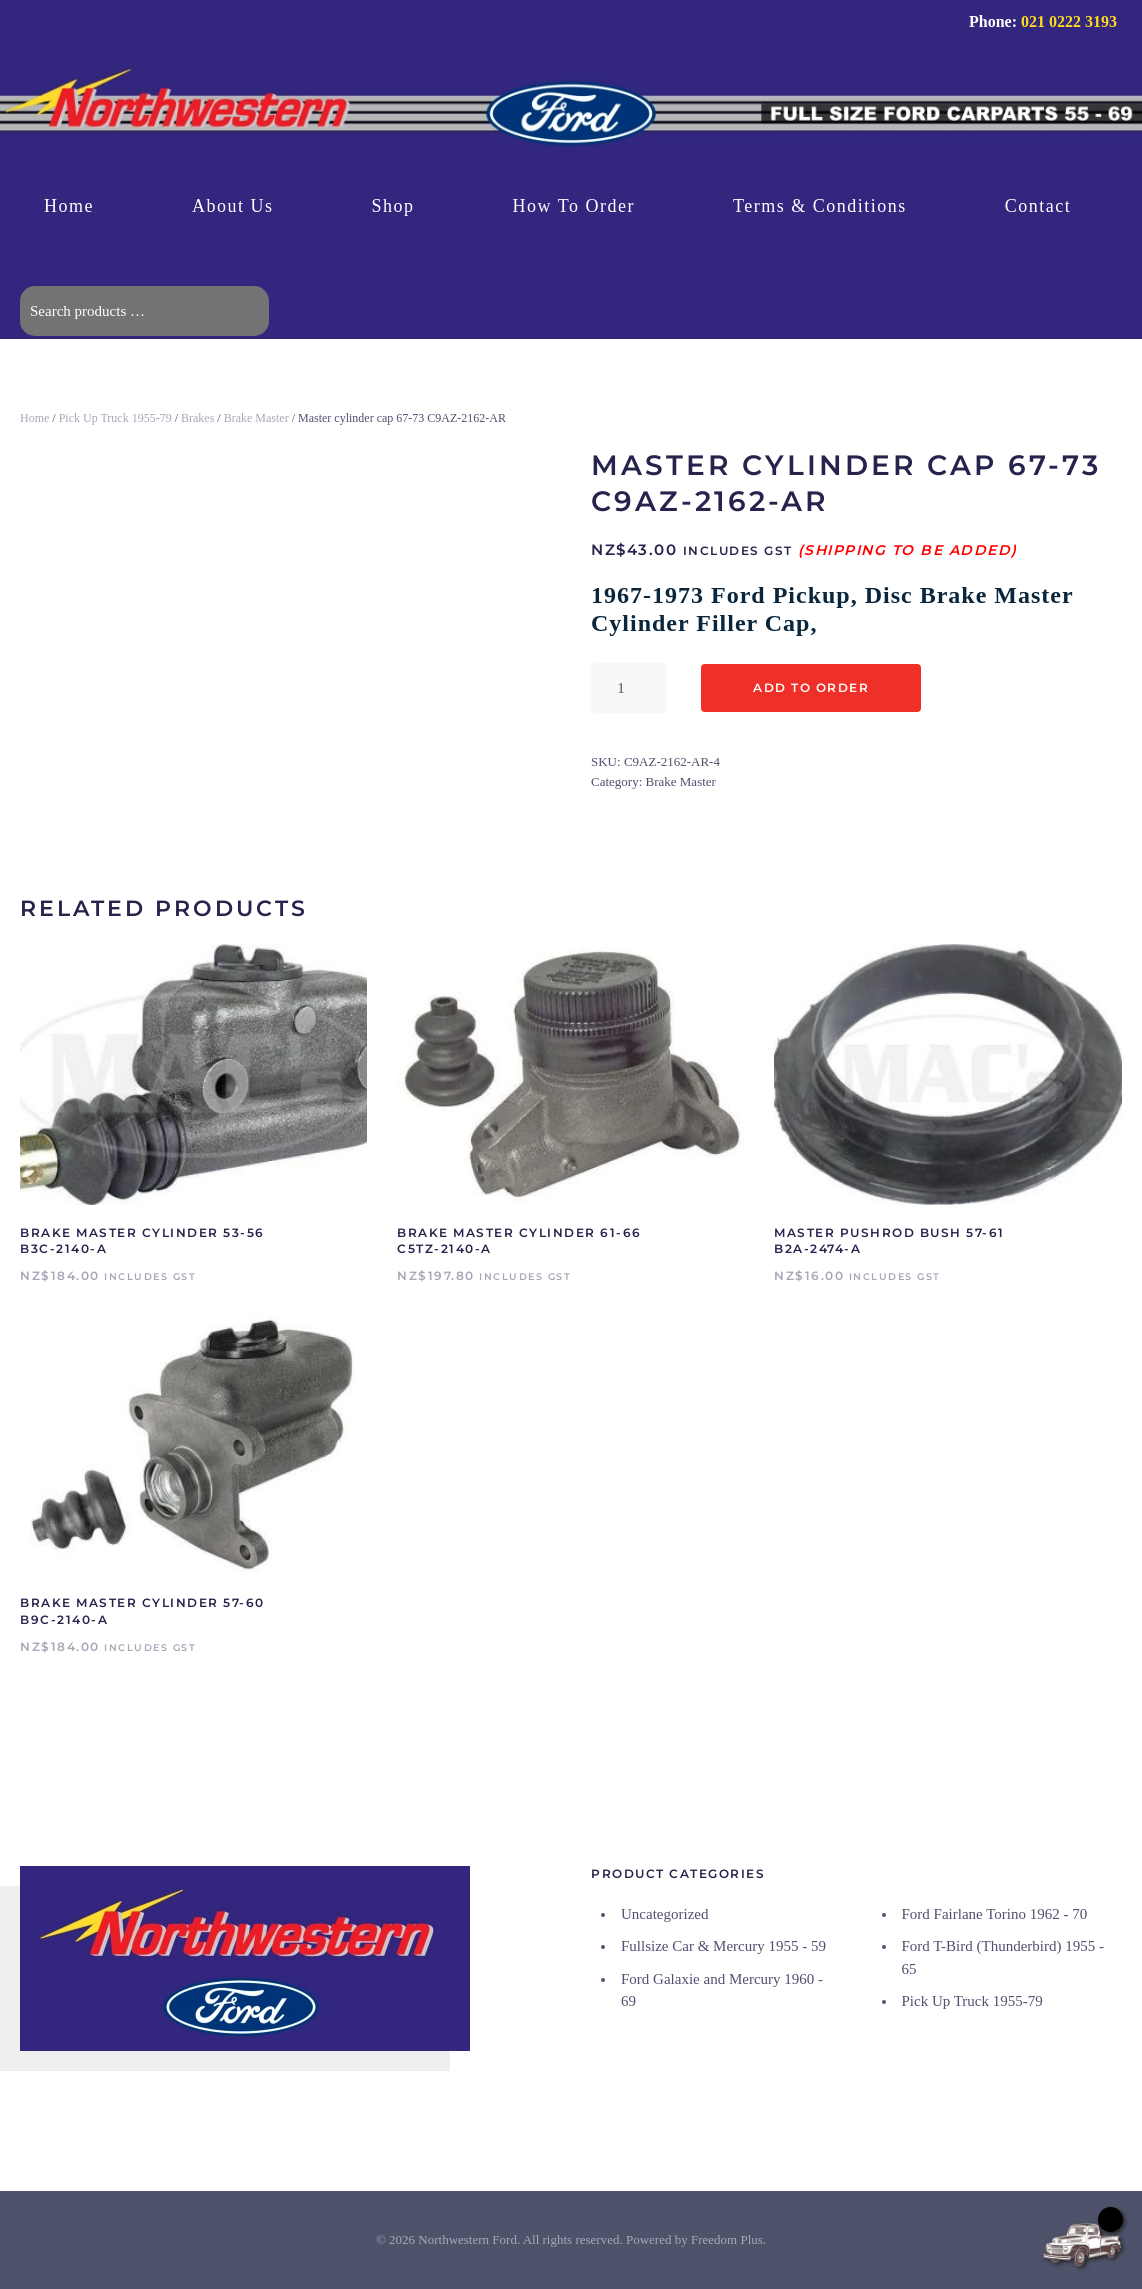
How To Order (574, 206)
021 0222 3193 (1069, 21)
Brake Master (256, 418)
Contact (1038, 206)
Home (69, 206)
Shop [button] (393, 206)
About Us (233, 206)
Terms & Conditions (820, 206)
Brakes (197, 418)
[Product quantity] (628, 688)
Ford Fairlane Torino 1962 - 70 (995, 1914)
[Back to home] (571, 116)
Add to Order (811, 687)
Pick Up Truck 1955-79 (115, 418)
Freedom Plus (727, 2239)
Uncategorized (664, 1914)
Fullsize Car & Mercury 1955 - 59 (723, 1946)
